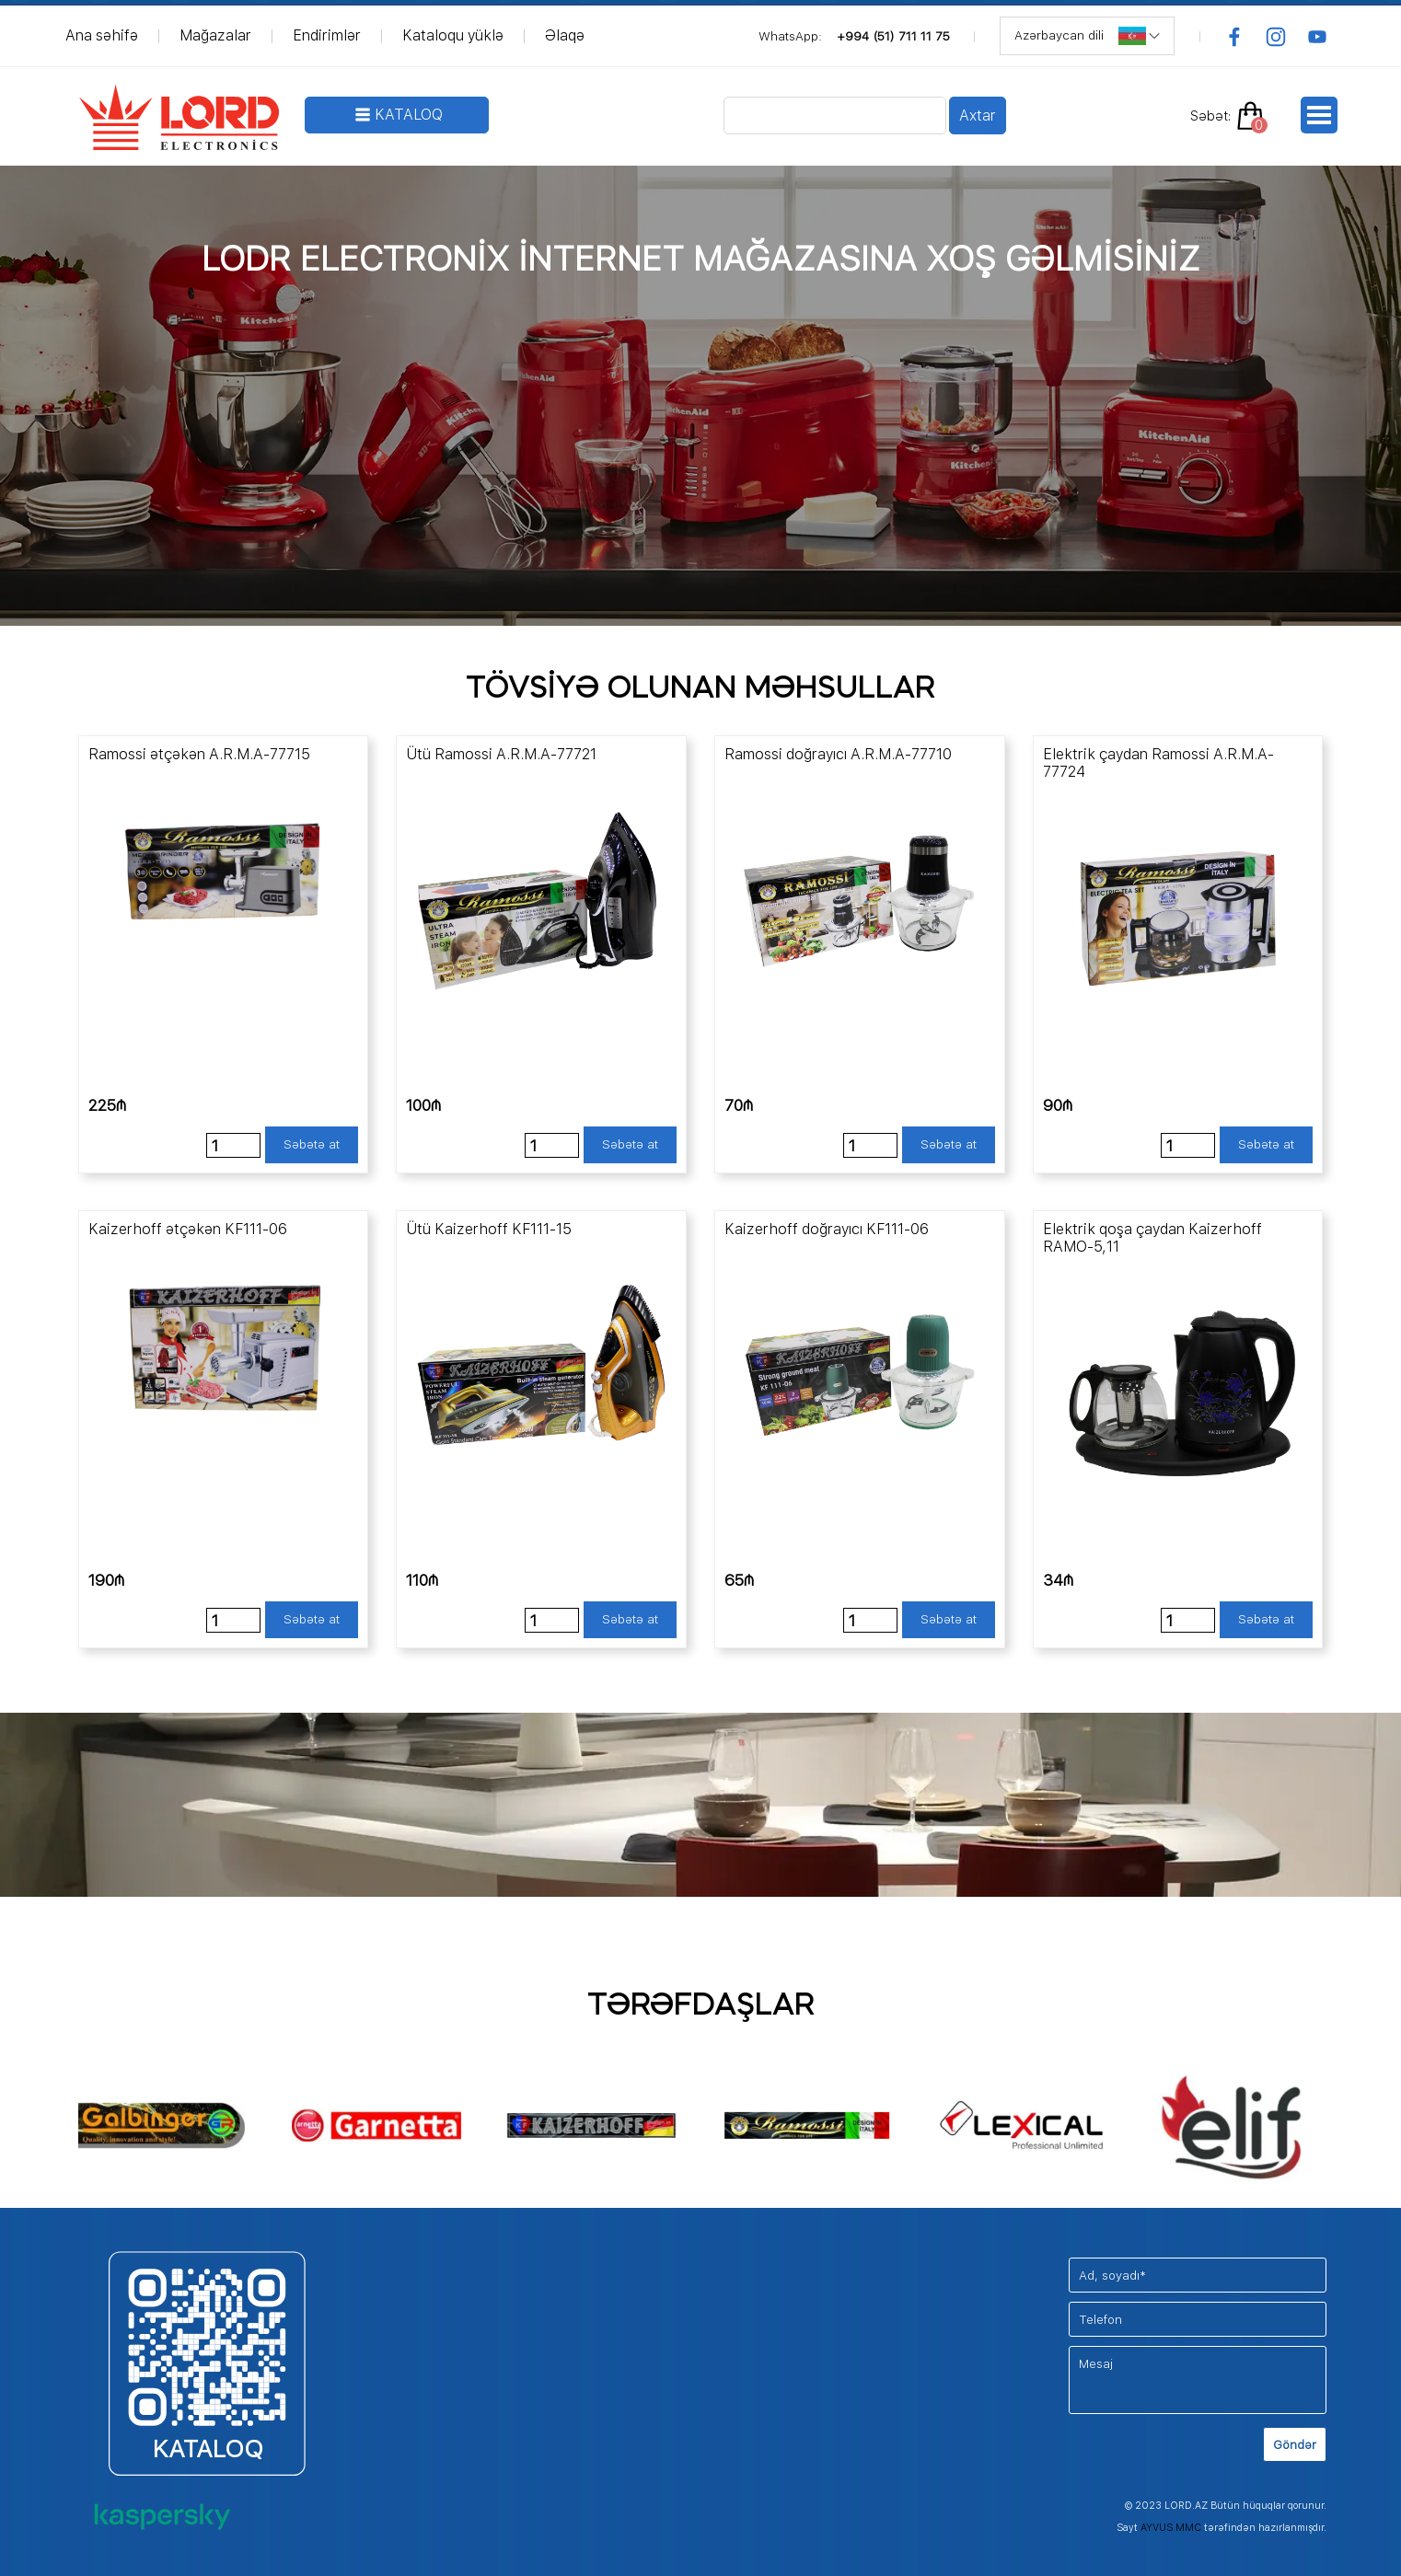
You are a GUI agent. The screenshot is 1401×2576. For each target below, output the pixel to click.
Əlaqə (565, 35)
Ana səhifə (101, 35)
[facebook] (1234, 36)
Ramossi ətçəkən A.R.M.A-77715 (199, 754)
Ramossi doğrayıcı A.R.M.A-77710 (838, 754)
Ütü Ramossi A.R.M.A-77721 (501, 754)
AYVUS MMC (1170, 2528)
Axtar (977, 115)
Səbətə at (312, 1144)
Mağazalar (215, 35)
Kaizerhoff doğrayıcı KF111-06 (826, 1229)
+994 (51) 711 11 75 (893, 36)
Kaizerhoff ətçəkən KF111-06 (187, 1229)
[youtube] (1317, 36)
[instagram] (1275, 36)
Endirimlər (327, 35)
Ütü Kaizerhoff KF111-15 (489, 1229)
